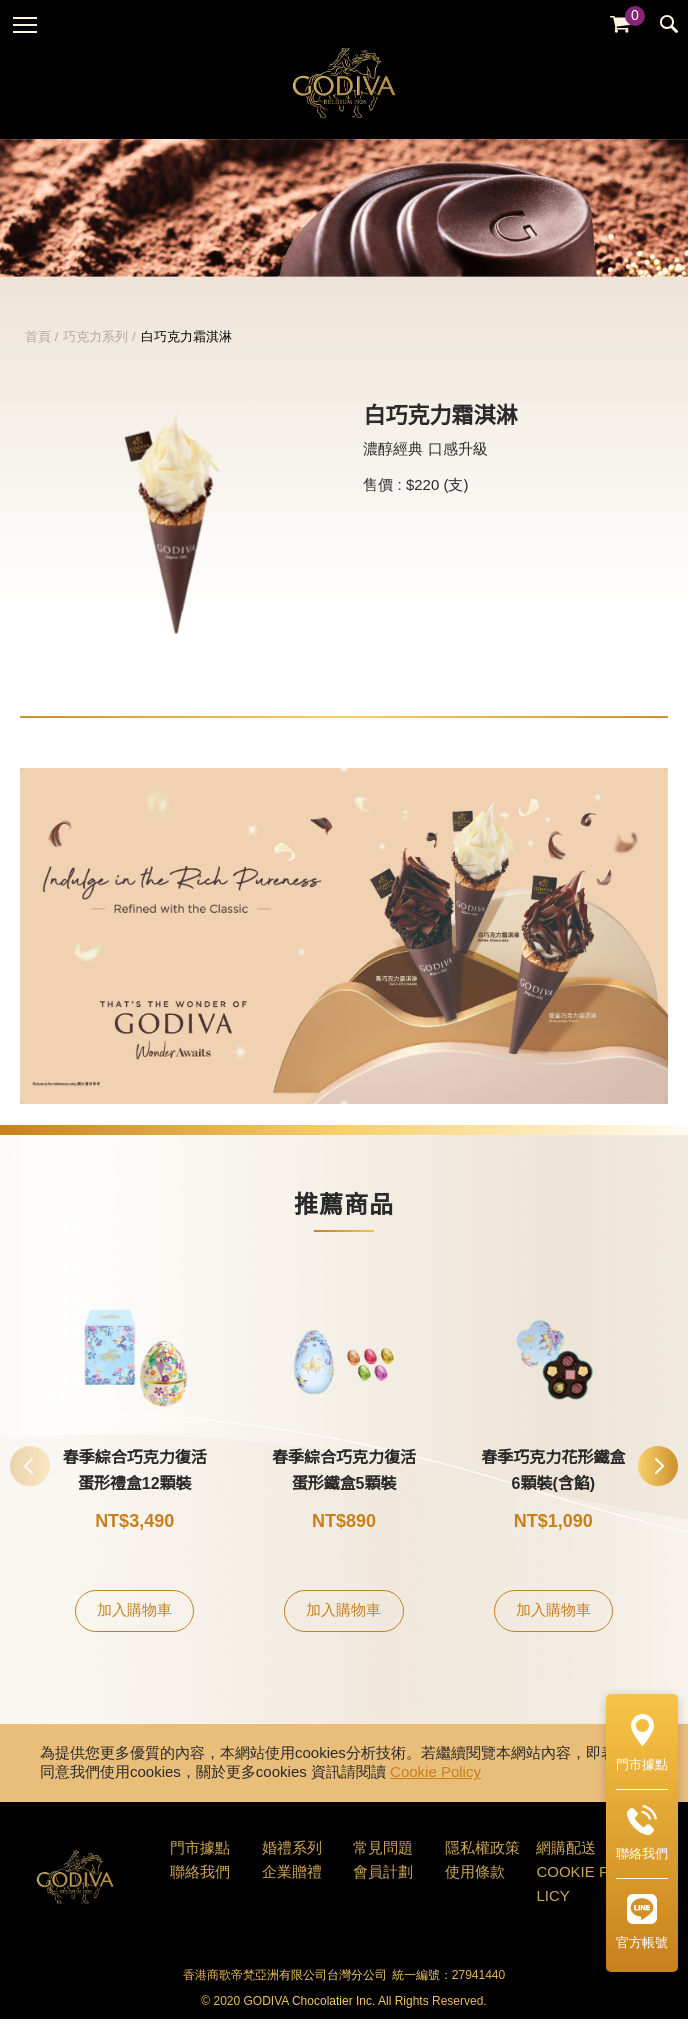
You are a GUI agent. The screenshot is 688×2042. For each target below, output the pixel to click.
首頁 (38, 360)
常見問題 (383, 1872)
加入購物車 (134, 1634)
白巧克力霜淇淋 (186, 360)
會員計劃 (383, 1896)
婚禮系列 (292, 1872)
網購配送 (566, 1872)
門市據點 (200, 1872)
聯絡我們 (200, 1896)
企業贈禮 (292, 1896)
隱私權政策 (482, 1872)
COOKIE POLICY (578, 1908)
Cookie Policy (435, 1796)
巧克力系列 (95, 360)
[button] (658, 1489)
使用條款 (475, 1896)
